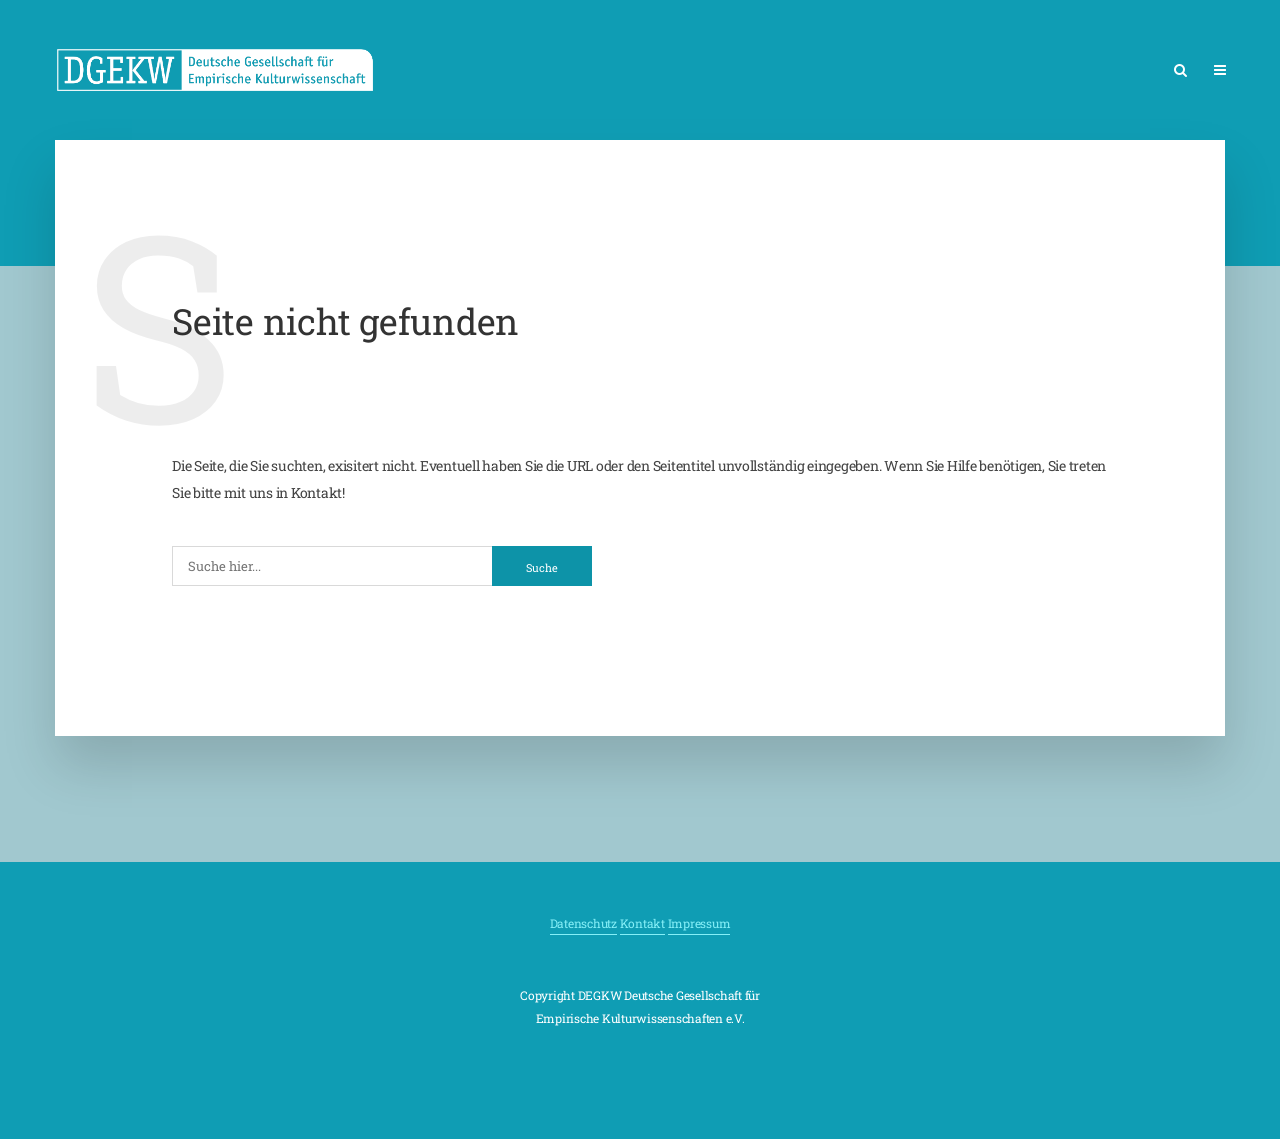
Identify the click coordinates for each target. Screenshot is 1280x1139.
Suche (542, 567)
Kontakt (642, 923)
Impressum (699, 923)
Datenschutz (583, 923)
